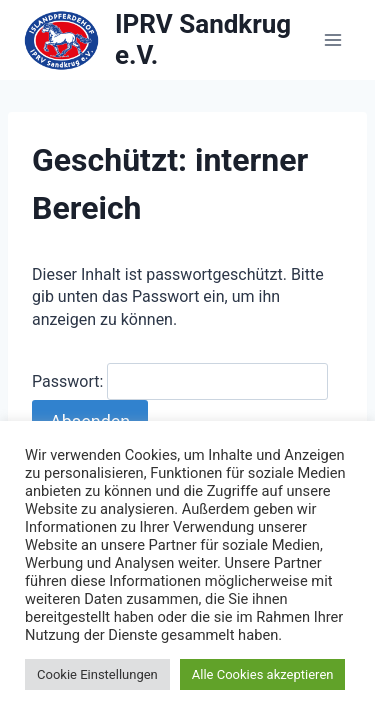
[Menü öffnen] (332, 39)
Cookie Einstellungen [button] (97, 674)
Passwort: (180, 381)
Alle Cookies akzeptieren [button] (263, 674)
